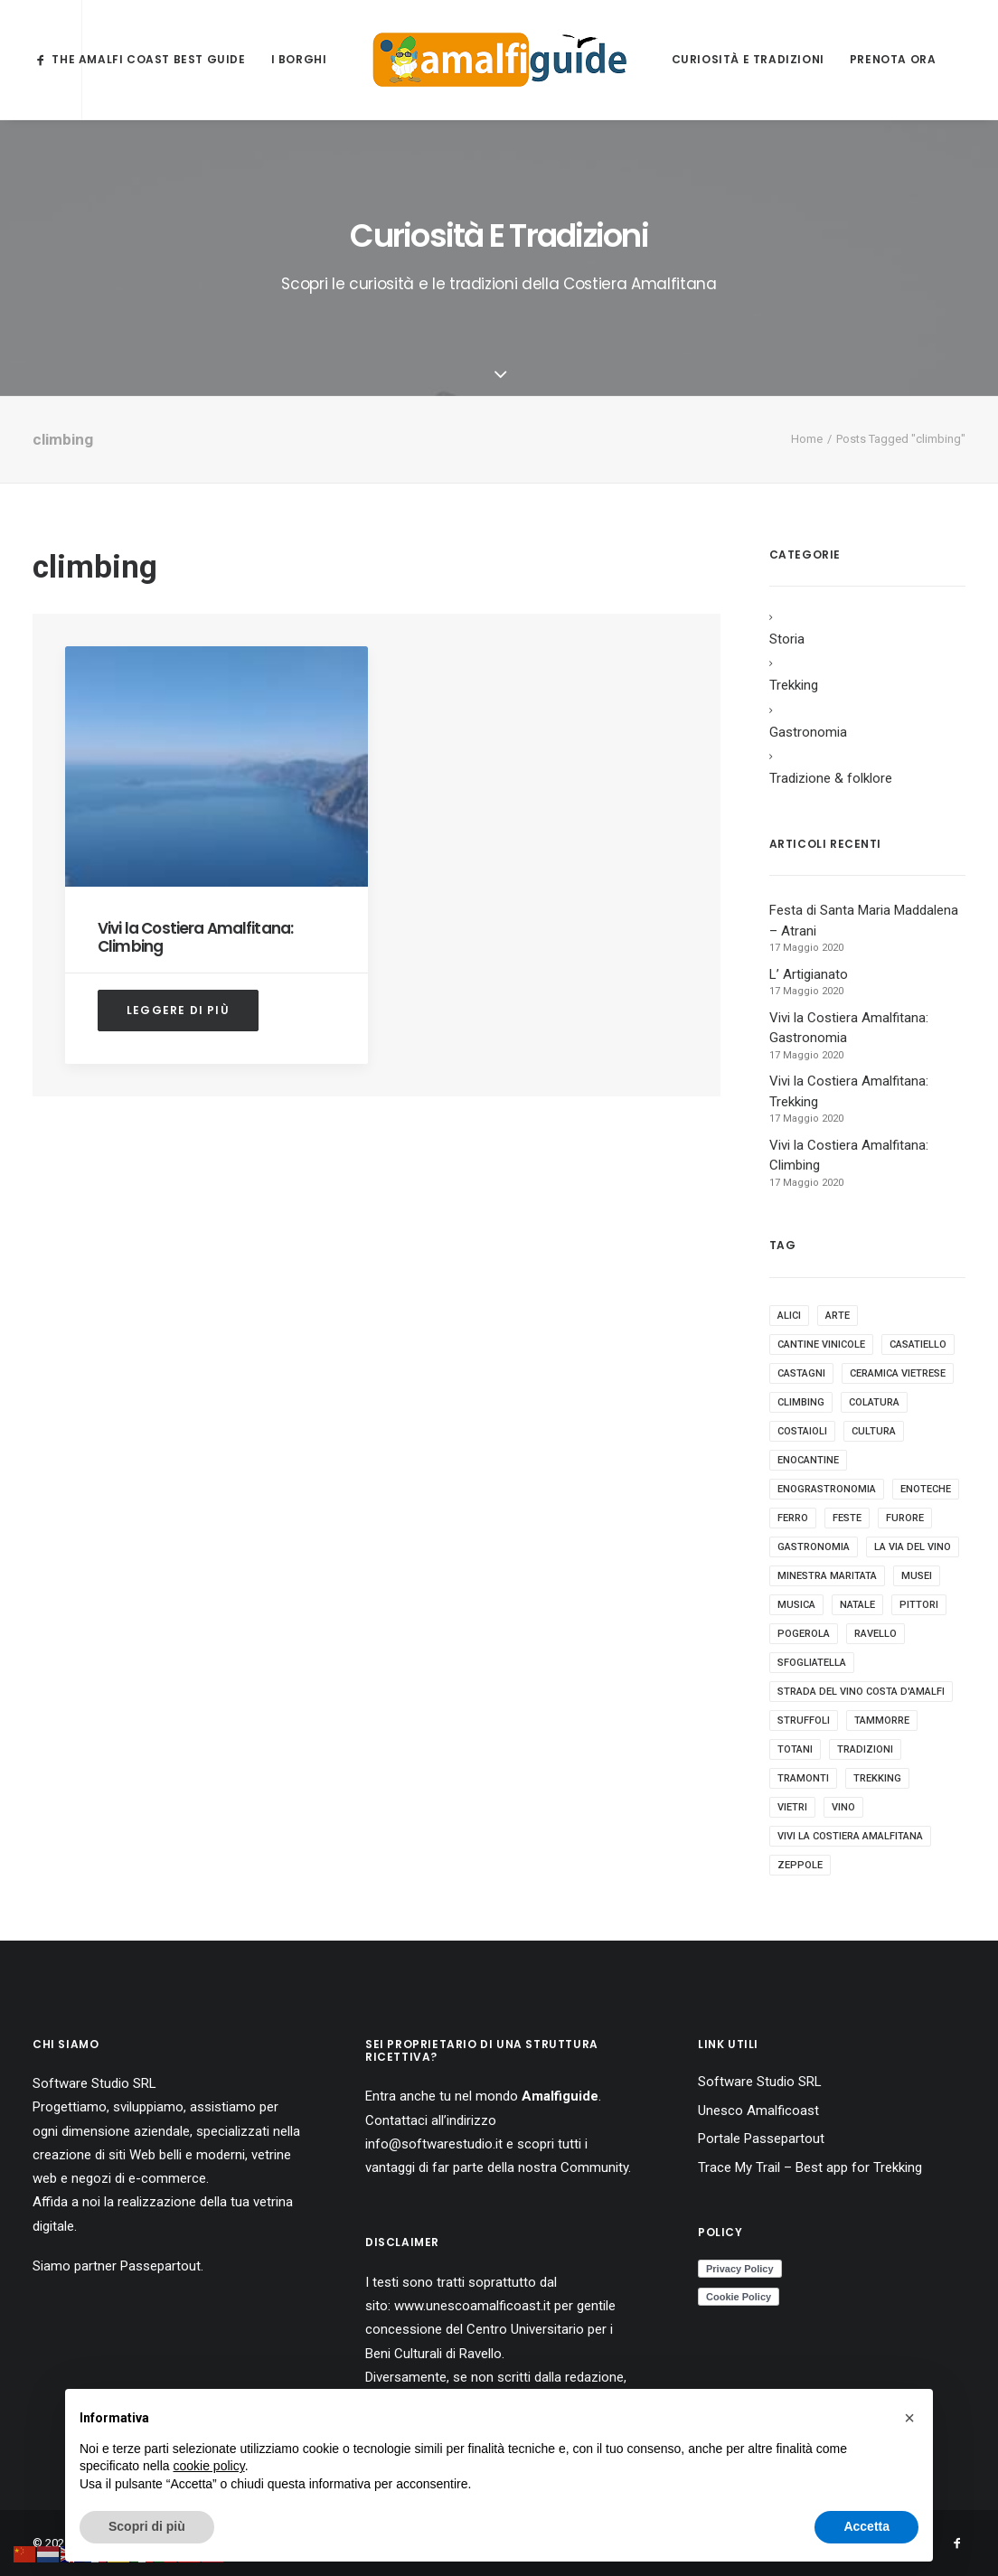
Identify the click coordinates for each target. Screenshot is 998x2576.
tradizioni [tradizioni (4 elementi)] (865, 1749)
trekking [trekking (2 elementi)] (877, 1778)
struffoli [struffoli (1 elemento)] (803, 1720)
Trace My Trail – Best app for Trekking (810, 2167)
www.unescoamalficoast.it (472, 2306)
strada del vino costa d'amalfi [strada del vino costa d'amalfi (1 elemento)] (861, 1691)
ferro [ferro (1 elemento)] (792, 1518)
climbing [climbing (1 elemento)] (800, 1402)
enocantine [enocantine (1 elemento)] (808, 1460)
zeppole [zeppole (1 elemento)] (800, 1865)
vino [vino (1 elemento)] (843, 1807)
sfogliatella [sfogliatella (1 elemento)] (811, 1663)
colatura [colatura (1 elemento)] (874, 1402)
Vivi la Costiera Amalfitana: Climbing (195, 937)
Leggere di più (178, 1010)
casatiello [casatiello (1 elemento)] (918, 1344)
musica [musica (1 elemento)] (796, 1605)
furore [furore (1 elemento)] (905, 1518)
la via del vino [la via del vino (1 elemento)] (912, 1547)
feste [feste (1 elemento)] (847, 1518)
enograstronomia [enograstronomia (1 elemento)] (826, 1489)
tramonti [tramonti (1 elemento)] (803, 1778)
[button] (909, 2417)
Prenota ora (893, 59)
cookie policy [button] (209, 2465)
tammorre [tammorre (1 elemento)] (881, 1720)
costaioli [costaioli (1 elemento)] (802, 1431)
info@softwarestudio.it (434, 2144)
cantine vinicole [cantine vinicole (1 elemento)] (821, 1344)
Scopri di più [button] (146, 2526)
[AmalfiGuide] (499, 60)
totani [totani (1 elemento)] (795, 1749)
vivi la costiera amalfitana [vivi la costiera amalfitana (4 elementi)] (850, 1836)
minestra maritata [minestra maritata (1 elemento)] (827, 1576)
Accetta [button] (866, 2526)
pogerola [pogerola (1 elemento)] (803, 1634)
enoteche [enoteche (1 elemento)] (925, 1489)
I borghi (299, 59)
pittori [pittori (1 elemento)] (918, 1605)
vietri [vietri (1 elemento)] (792, 1807)
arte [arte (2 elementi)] (837, 1315)
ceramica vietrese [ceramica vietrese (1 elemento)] (898, 1373)
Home (807, 439)
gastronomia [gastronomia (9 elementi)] (813, 1547)
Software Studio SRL (94, 2083)
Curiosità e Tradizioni (748, 59)
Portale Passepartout (761, 2138)
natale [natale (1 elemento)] (857, 1605)
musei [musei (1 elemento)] (916, 1576)
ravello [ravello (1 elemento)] (875, 1634)
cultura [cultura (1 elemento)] (874, 1431)
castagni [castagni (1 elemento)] (801, 1373)
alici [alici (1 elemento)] (789, 1315)
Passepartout (160, 2266)
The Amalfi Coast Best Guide (148, 59)
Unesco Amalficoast (758, 2110)
